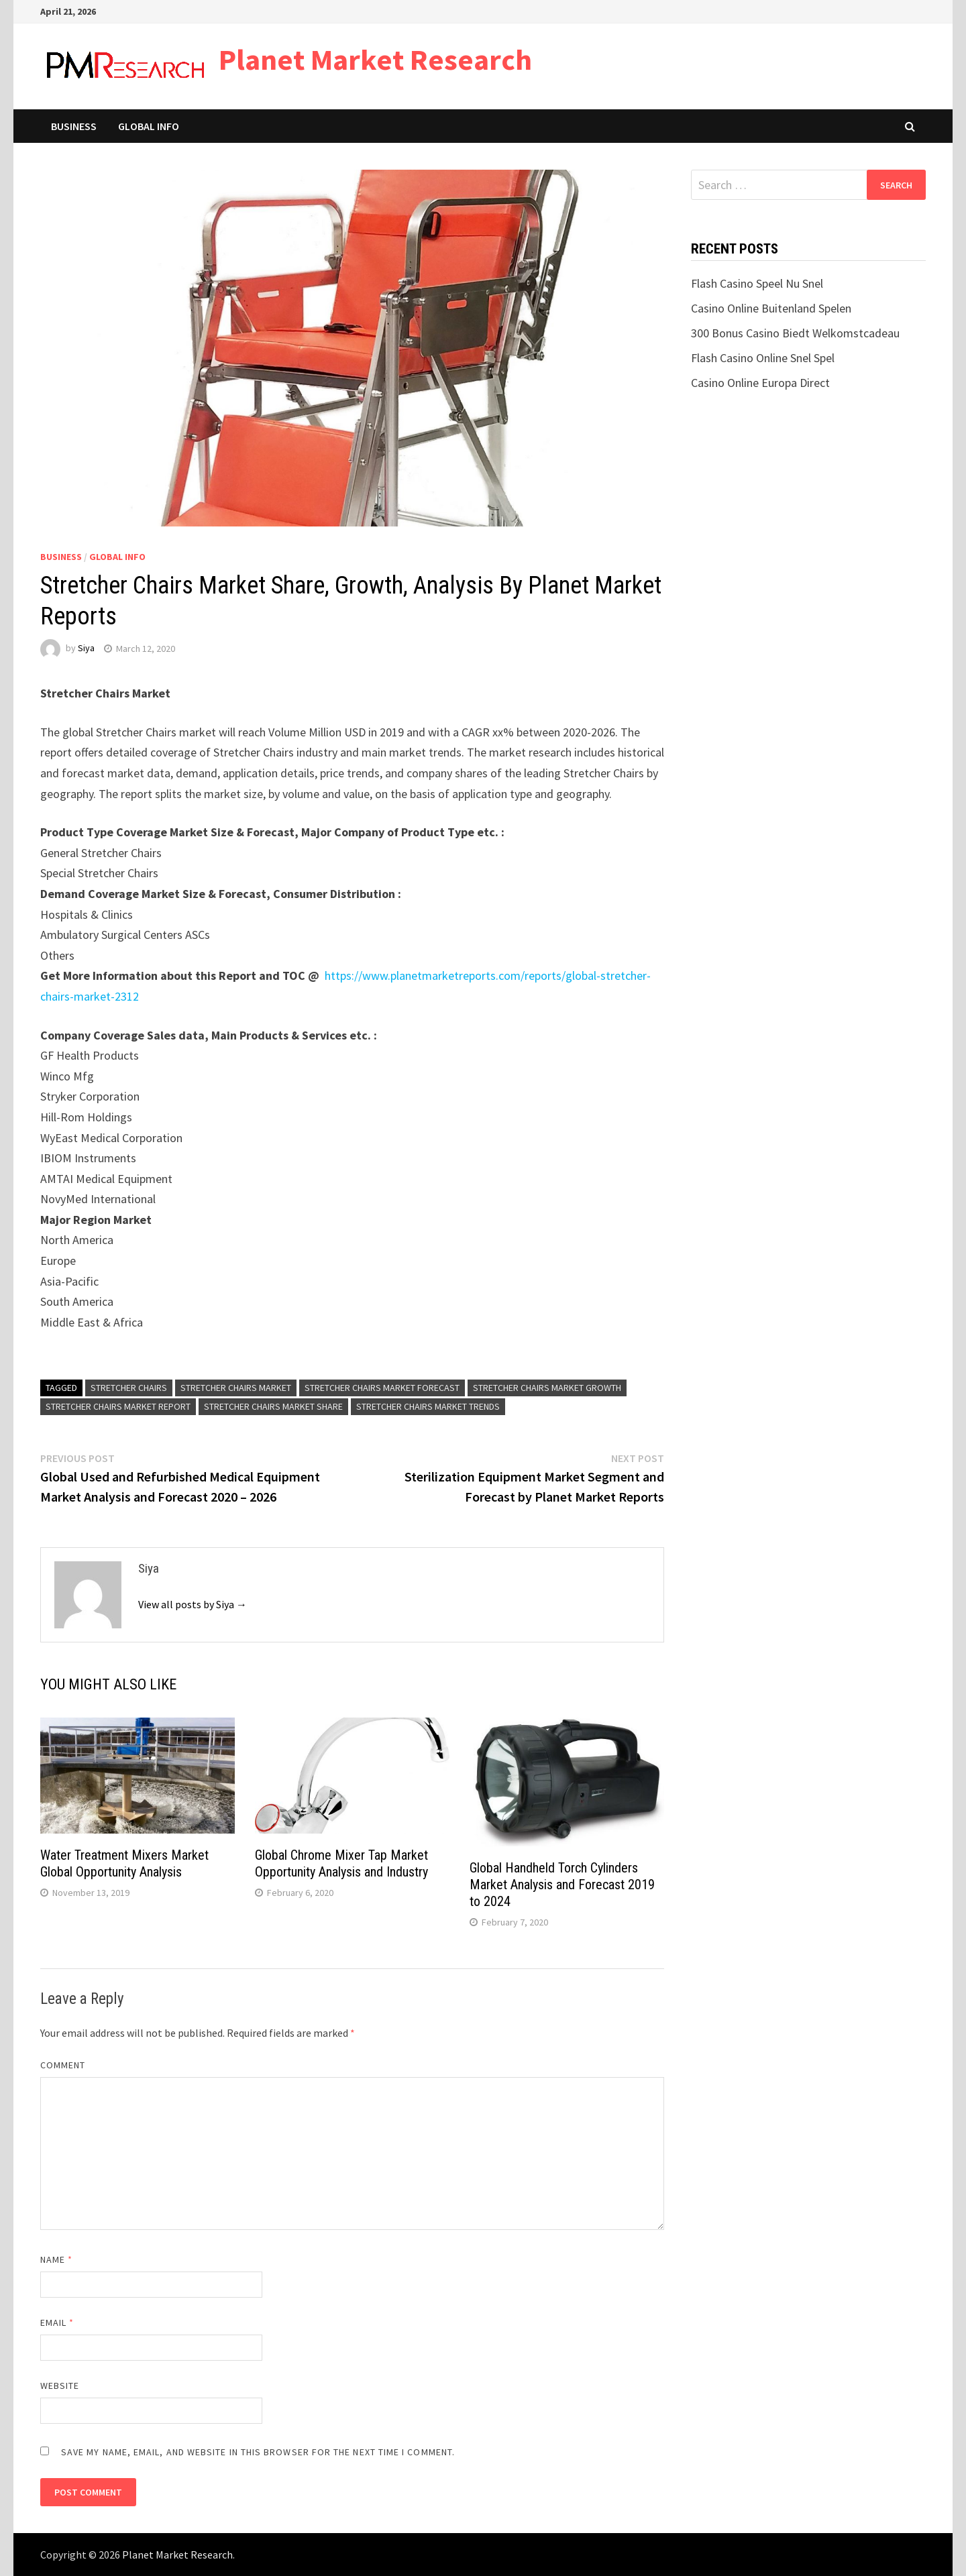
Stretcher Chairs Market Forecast (382, 1388)
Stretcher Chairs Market (235, 1388)
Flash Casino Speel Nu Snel (757, 283)
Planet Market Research (375, 59)
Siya (86, 648)
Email (57, 2322)
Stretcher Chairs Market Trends (428, 1406)
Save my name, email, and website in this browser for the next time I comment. (258, 2452)
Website (60, 2385)
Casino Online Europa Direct (760, 382)
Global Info (148, 126)
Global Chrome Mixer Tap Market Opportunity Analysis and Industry (341, 1863)
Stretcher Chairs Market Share (273, 1406)
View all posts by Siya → (192, 1604)
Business (74, 126)
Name (56, 2259)
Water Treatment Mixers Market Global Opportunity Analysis (124, 1863)
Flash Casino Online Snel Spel (763, 358)
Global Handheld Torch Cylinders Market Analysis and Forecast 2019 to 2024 (562, 1884)
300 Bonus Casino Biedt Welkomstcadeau (795, 333)
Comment (63, 2065)
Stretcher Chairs (129, 1388)
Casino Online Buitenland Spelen (771, 308)
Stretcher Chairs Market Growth (547, 1388)
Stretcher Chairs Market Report (118, 1406)
